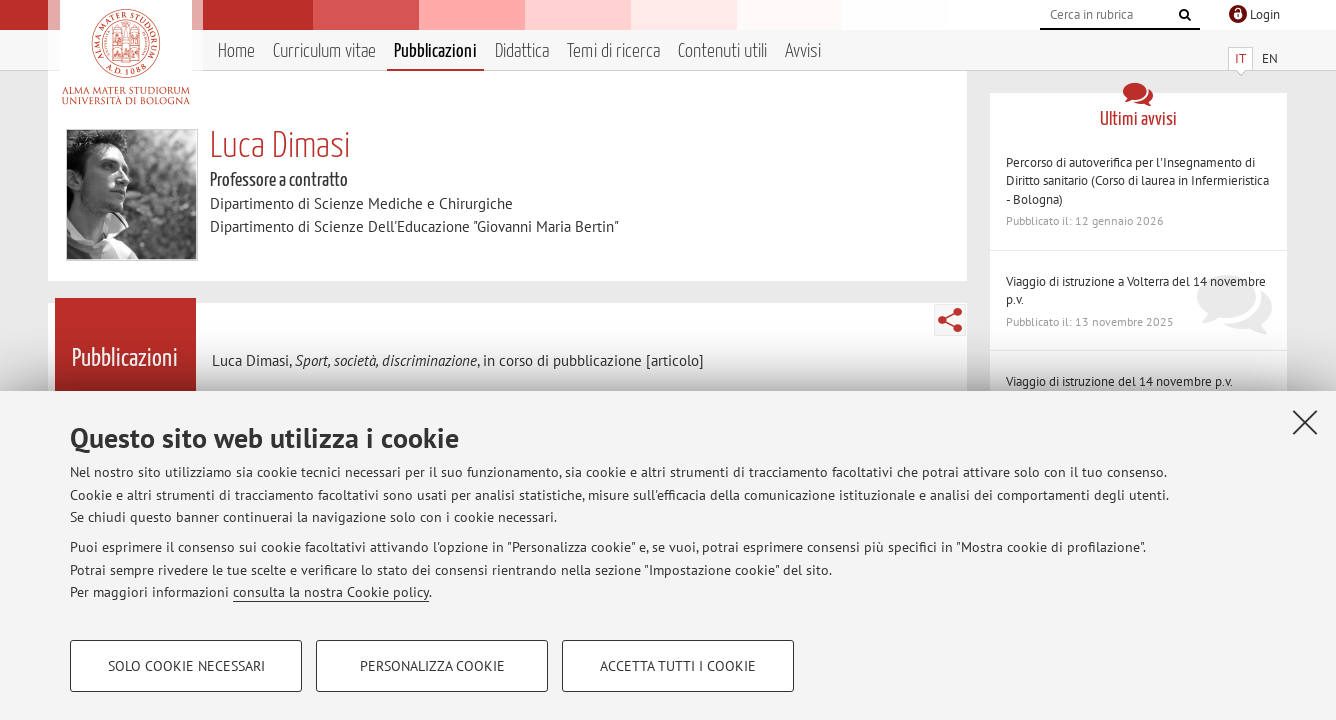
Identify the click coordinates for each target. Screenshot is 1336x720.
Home (236, 51)
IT (1240, 58)
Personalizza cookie (432, 666)
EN (1270, 58)
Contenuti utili (722, 51)
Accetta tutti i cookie (678, 666)
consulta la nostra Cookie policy (331, 592)
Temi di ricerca (613, 51)
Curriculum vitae (324, 51)
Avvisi (803, 51)
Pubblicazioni (435, 51)
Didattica (522, 51)
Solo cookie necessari (186, 666)
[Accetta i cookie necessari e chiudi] (1305, 422)
